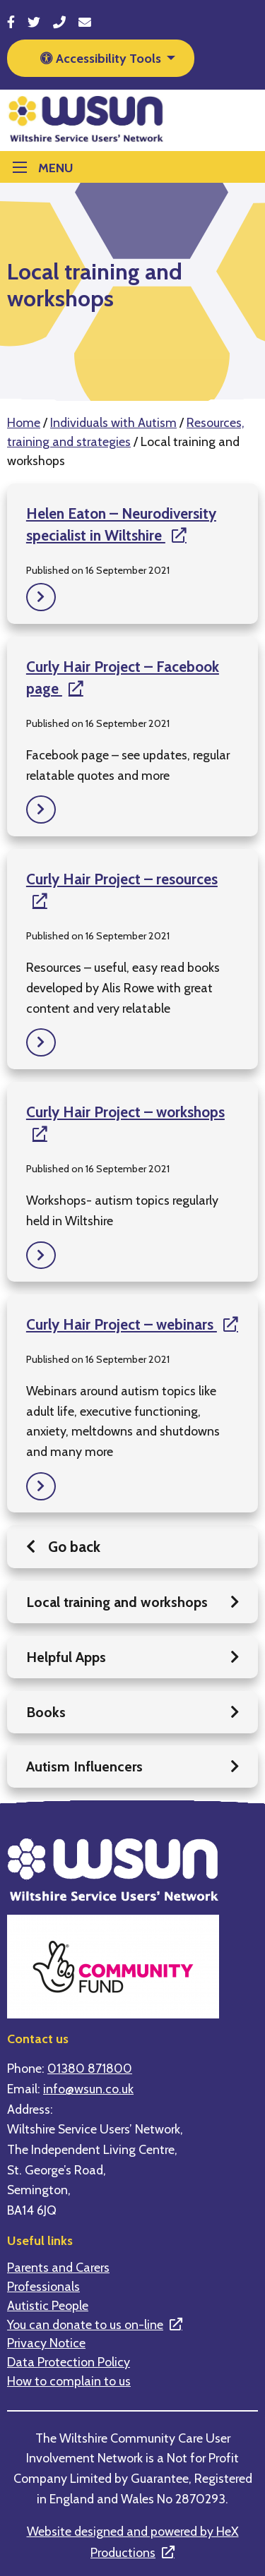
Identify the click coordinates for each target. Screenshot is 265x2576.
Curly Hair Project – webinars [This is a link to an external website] (121, 1324)
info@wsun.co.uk (88, 2088)
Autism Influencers (132, 1766)
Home (23, 422)
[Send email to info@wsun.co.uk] (84, 22)
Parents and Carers (58, 2267)
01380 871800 (89, 2068)
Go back (63, 1546)
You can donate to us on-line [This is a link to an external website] (85, 2324)
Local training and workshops (132, 1602)
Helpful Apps (132, 1657)
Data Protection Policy (68, 2362)
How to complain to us (69, 2381)
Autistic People (47, 2305)
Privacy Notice (46, 2343)
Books (132, 1712)
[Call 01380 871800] (59, 22)
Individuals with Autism (113, 422)
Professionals (43, 2286)
